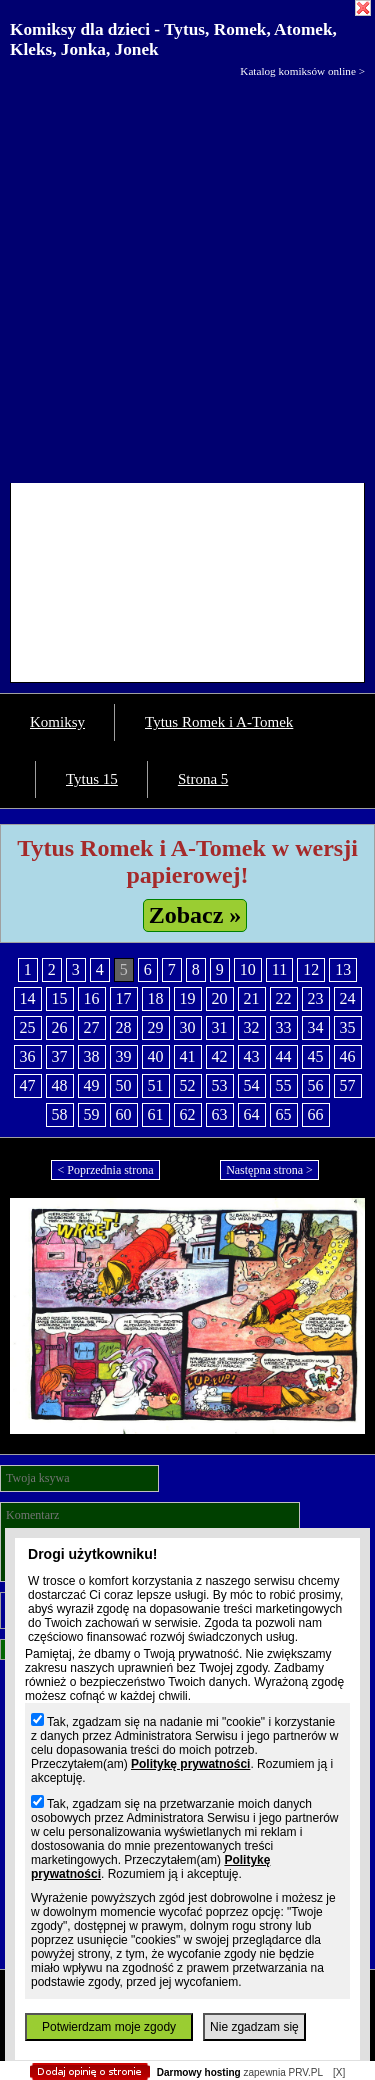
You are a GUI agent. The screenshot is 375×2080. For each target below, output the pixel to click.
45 (316, 1056)
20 (220, 998)
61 (156, 1114)
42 (220, 1056)
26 (60, 1027)
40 (156, 1056)
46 (348, 1056)
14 (28, 998)
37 (60, 1056)
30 (188, 1027)
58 (60, 1114)
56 (316, 1085)
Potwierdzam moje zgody (109, 2027)
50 (124, 1085)
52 (188, 1085)
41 (188, 1056)
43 (252, 1056)
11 (279, 969)
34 (316, 1027)
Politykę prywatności (190, 1764)
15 (60, 998)
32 (252, 1027)
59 (92, 1114)
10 (248, 969)
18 (156, 998)
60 (124, 1114)
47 (28, 1085)
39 (124, 1056)
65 (284, 1114)
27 (92, 1027)
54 (252, 1085)
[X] (339, 2072)
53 (220, 1085)
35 (348, 1027)
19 (188, 998)
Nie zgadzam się (254, 2027)
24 (348, 998)
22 (284, 998)
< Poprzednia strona (105, 1170)
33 (284, 1027)
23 (316, 998)
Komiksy (57, 722)
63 (220, 1114)
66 (316, 1114)
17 (124, 998)
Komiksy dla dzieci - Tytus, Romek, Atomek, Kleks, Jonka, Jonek (173, 39)
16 (92, 998)
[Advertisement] (187, 275)
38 (92, 1056)
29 (156, 1027)
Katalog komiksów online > (302, 71)
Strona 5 (203, 779)
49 (92, 1085)
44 (284, 1056)
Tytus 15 (92, 779)
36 (28, 1056)
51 (156, 1085)
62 (188, 1114)
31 (220, 1027)
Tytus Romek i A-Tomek (219, 722)
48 (60, 1085)
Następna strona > (269, 1170)
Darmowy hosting (199, 2072)
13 (343, 969)
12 (311, 969)
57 (348, 1085)
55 (284, 1085)
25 (28, 1027)
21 (252, 998)
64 (252, 1114)
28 (124, 1027)
